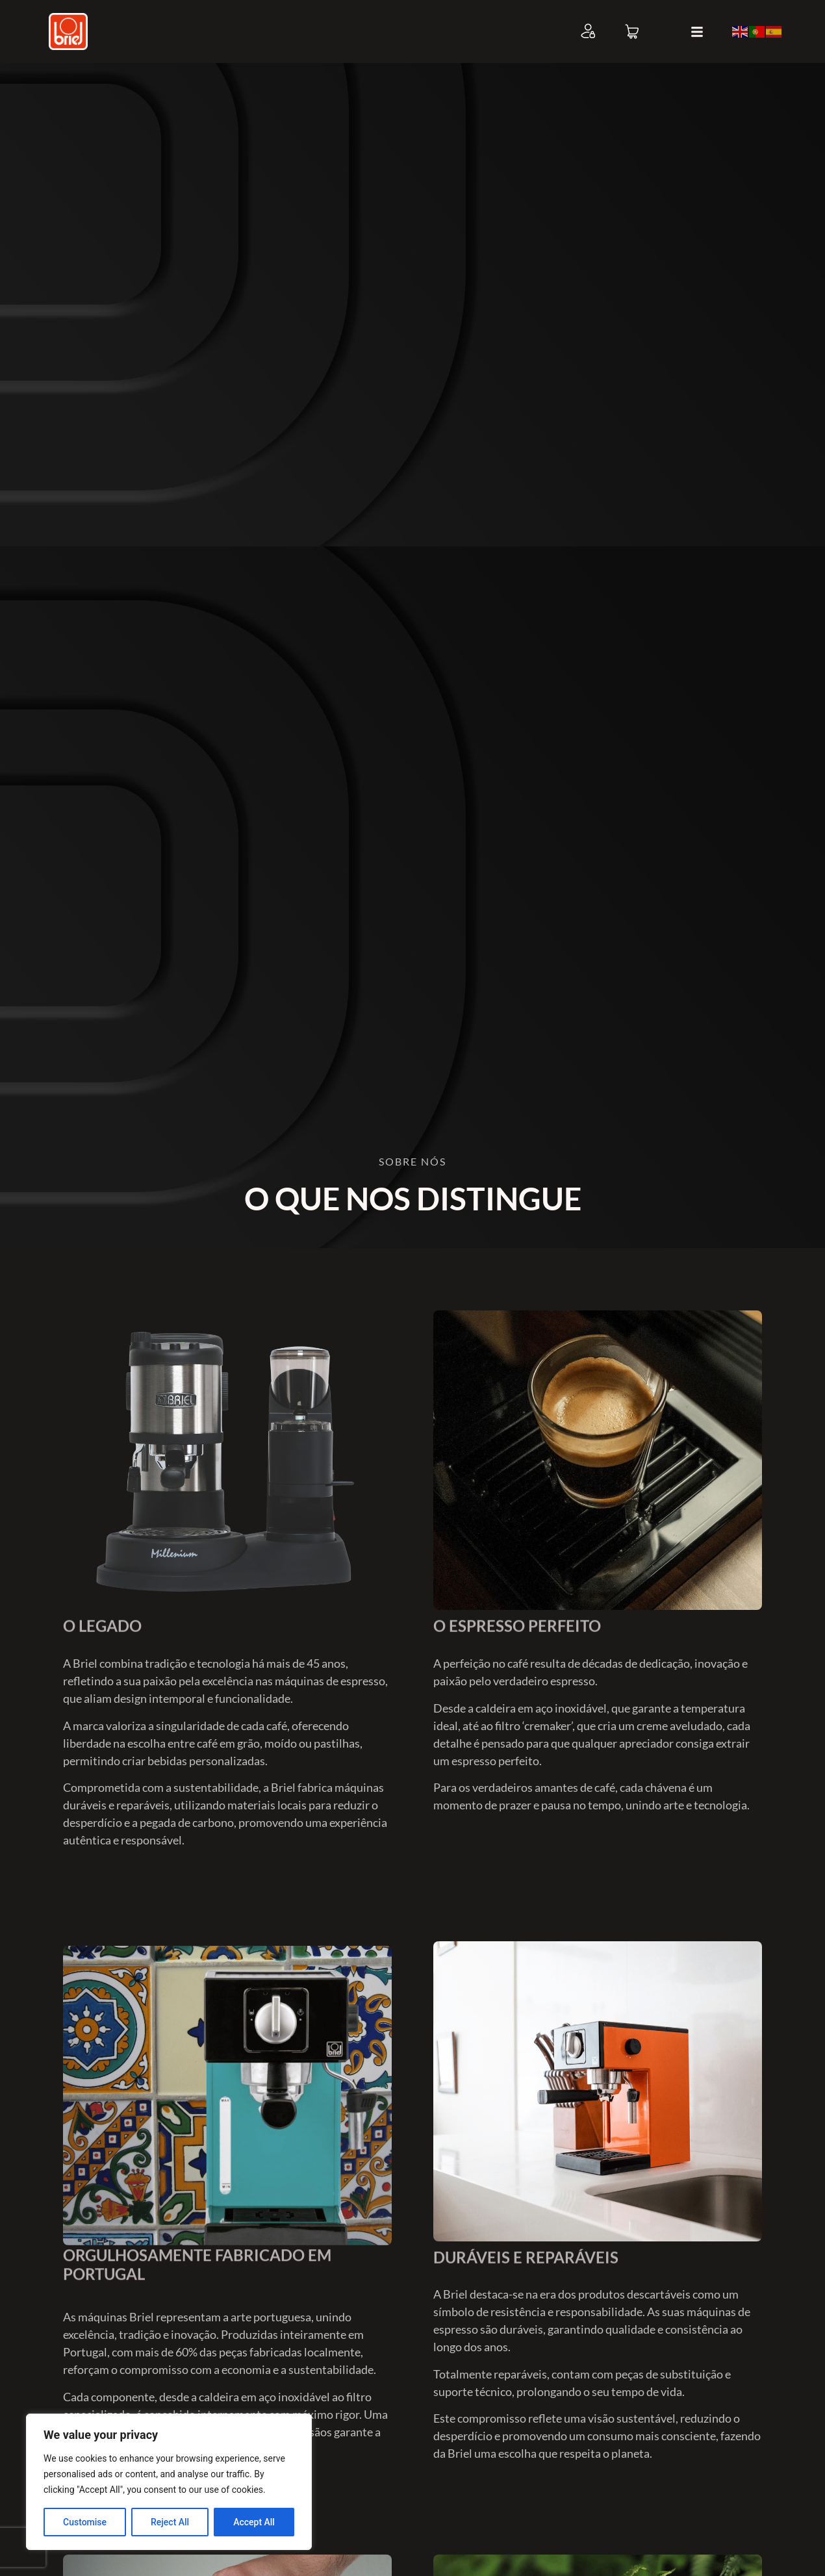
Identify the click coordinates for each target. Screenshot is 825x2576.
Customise (85, 2522)
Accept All (254, 2522)
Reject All (170, 2522)
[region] (169, 2482)
